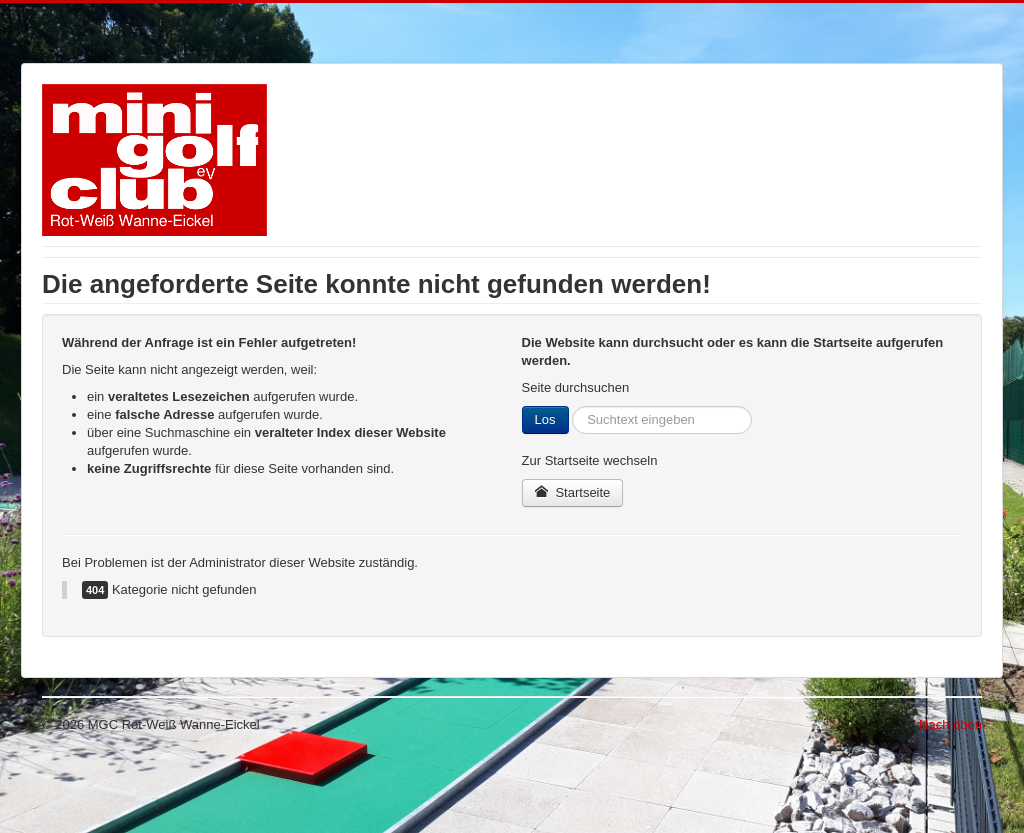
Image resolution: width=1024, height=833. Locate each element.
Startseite (573, 492)
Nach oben (950, 724)
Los (545, 419)
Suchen (569, 406)
